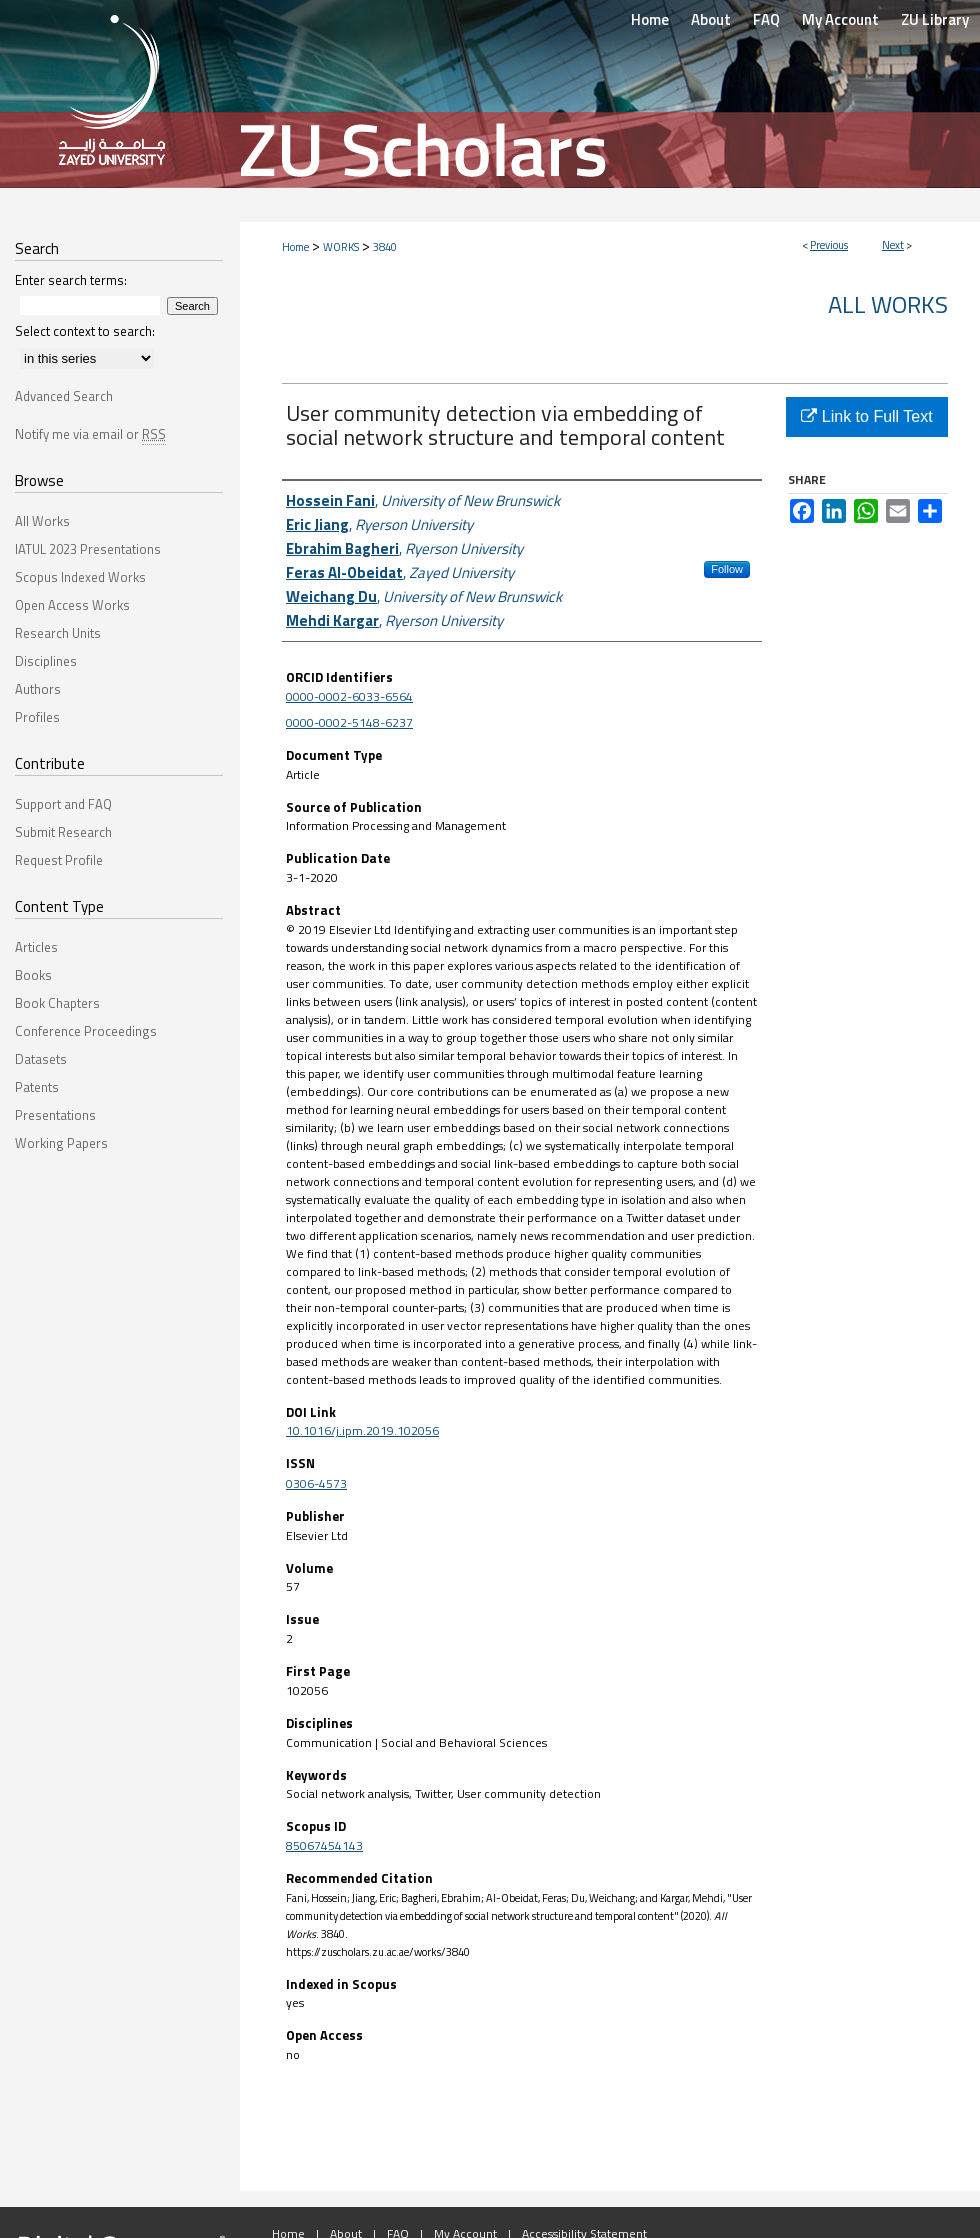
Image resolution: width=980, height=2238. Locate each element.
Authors (38, 689)
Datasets (41, 1059)
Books (33, 975)
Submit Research (63, 832)
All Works (888, 304)
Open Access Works (72, 605)
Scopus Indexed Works (80, 577)
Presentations (55, 1115)
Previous (829, 245)
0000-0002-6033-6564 (349, 696)
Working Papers (61, 1143)
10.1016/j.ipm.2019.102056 (362, 1430)
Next (893, 245)
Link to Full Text (866, 416)
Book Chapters (57, 1003)
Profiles (37, 717)
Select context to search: (85, 331)
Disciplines (46, 661)
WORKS (341, 247)
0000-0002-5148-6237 (349, 722)
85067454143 (324, 1845)
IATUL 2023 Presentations (88, 549)
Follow (727, 569)
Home (295, 247)
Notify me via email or (90, 434)
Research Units (58, 633)
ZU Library (935, 19)
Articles (36, 947)
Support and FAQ (63, 804)
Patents (37, 1087)
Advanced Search (64, 396)
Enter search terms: (71, 280)
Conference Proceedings (86, 1031)
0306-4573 (316, 1483)
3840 (385, 247)
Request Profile (59, 860)
